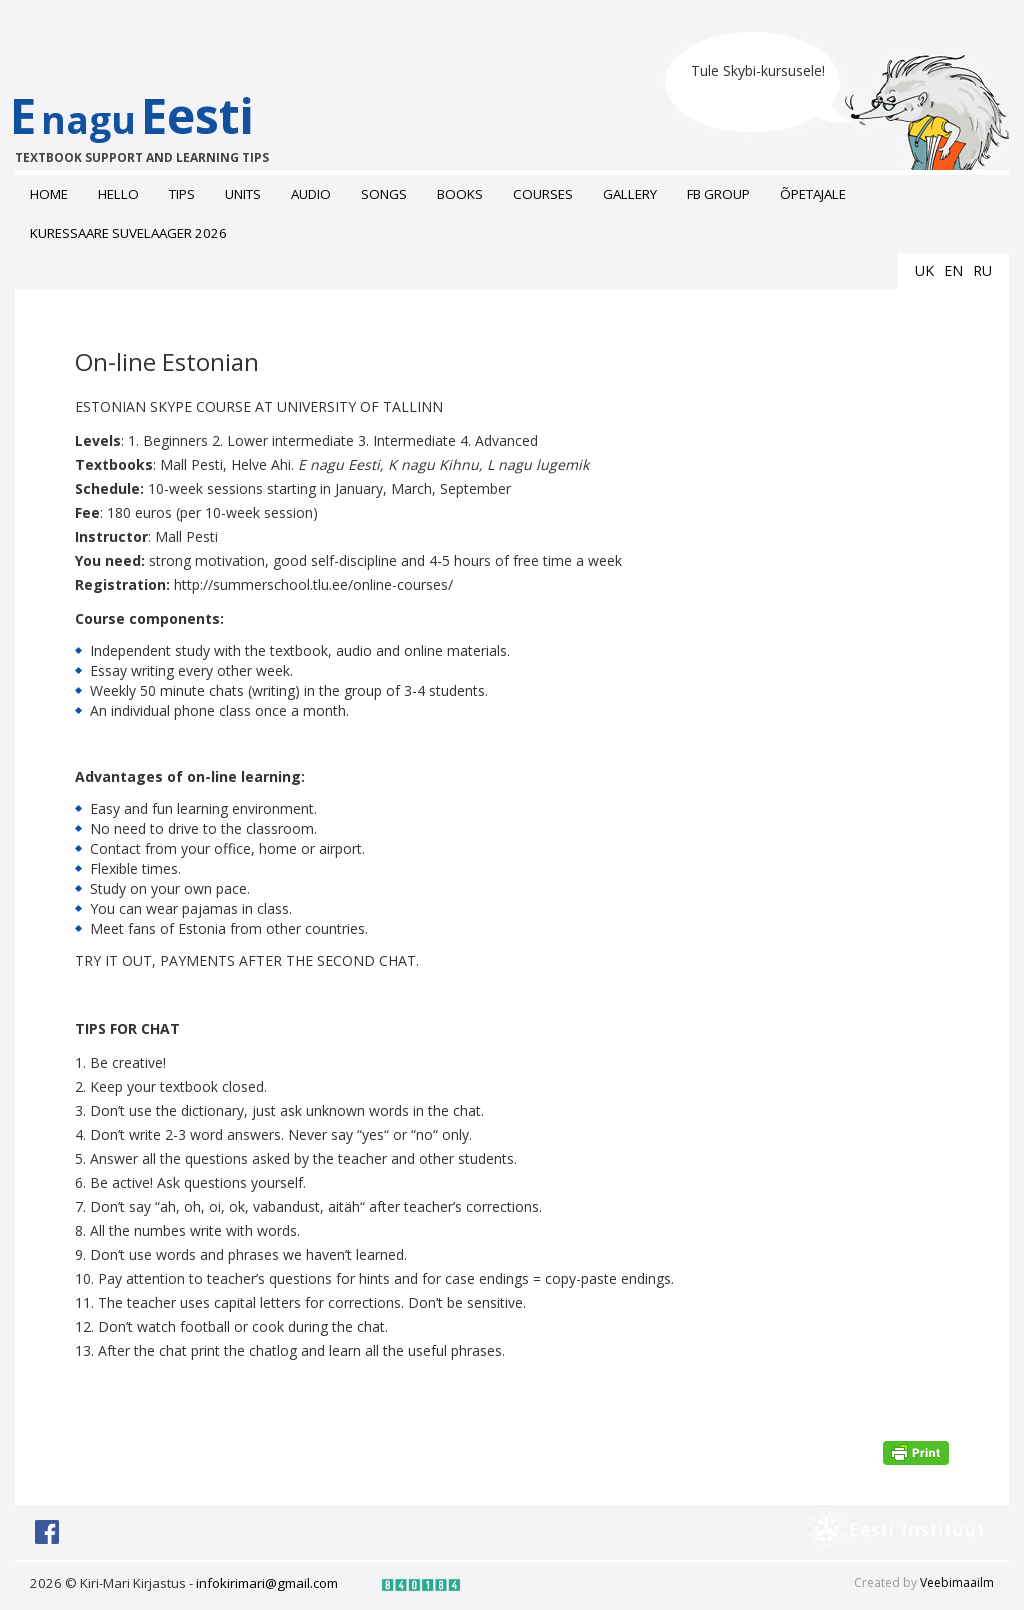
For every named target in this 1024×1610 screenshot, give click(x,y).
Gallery (630, 194)
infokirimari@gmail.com (267, 1583)
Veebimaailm (957, 1582)
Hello (118, 194)
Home (49, 194)
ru (982, 270)
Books (460, 194)
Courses (543, 194)
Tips (182, 194)
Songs (384, 194)
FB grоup (718, 194)
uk (924, 270)
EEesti (152, 124)
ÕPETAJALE (813, 194)
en (953, 270)
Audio (311, 194)
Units (243, 194)
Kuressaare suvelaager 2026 (128, 233)
